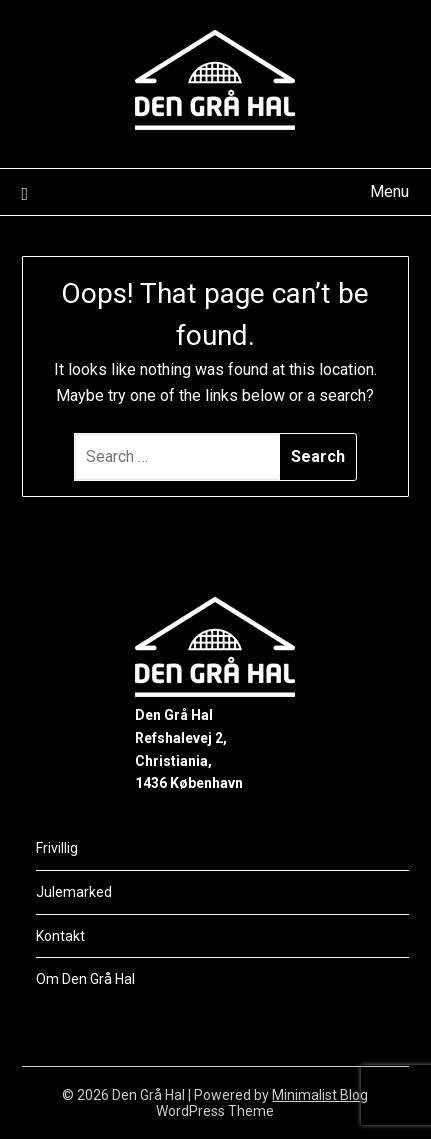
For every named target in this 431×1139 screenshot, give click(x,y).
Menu (389, 191)
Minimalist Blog (320, 1095)
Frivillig (57, 848)
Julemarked (74, 892)
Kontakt (60, 936)
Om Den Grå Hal (85, 979)
